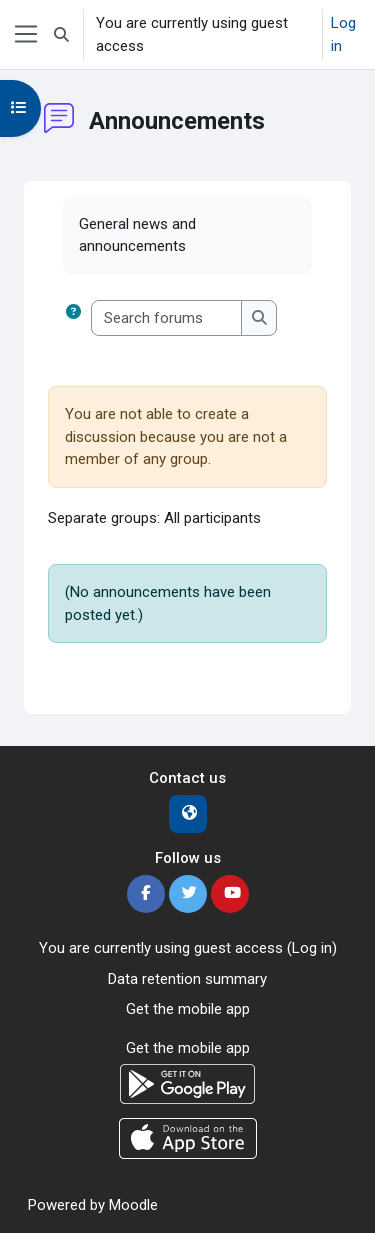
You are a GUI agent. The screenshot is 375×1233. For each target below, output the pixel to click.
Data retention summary (187, 979)
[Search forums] (166, 318)
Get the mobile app (188, 1009)
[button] (61, 34)
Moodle (133, 1205)
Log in (343, 34)
